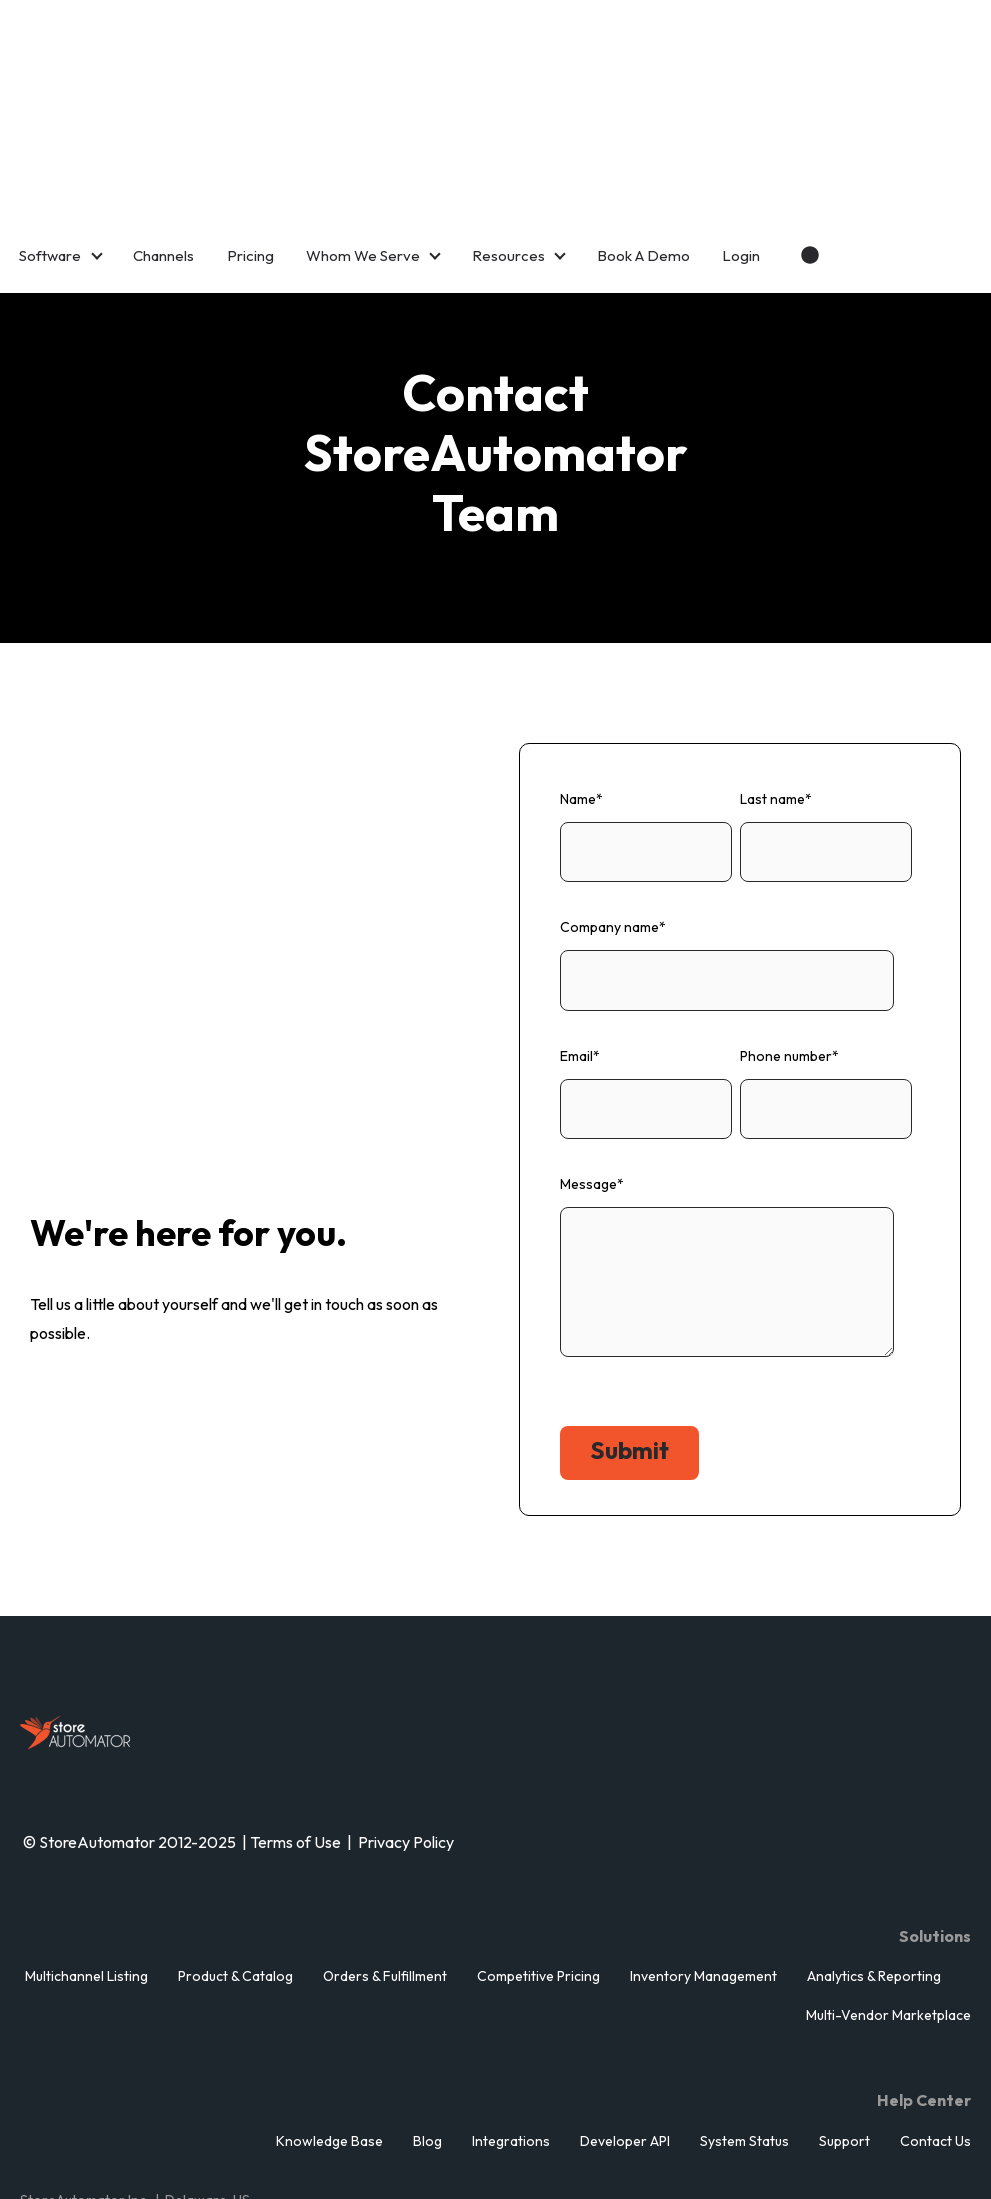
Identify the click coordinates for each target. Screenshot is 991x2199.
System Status (744, 2010)
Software (50, 124)
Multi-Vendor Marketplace (888, 1884)
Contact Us (935, 2010)
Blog (427, 2010)
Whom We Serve (363, 124)
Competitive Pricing (538, 1845)
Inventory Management (703, 1845)
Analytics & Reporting (874, 1845)
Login (741, 124)
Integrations (511, 2010)
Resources (508, 124)
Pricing (250, 124)
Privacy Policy (407, 1711)
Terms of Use (295, 1711)
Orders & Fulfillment (385, 1845)
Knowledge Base (329, 2010)
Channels (163, 124)
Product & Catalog (235, 1845)
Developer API (625, 2010)
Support (844, 2010)
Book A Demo (643, 124)
